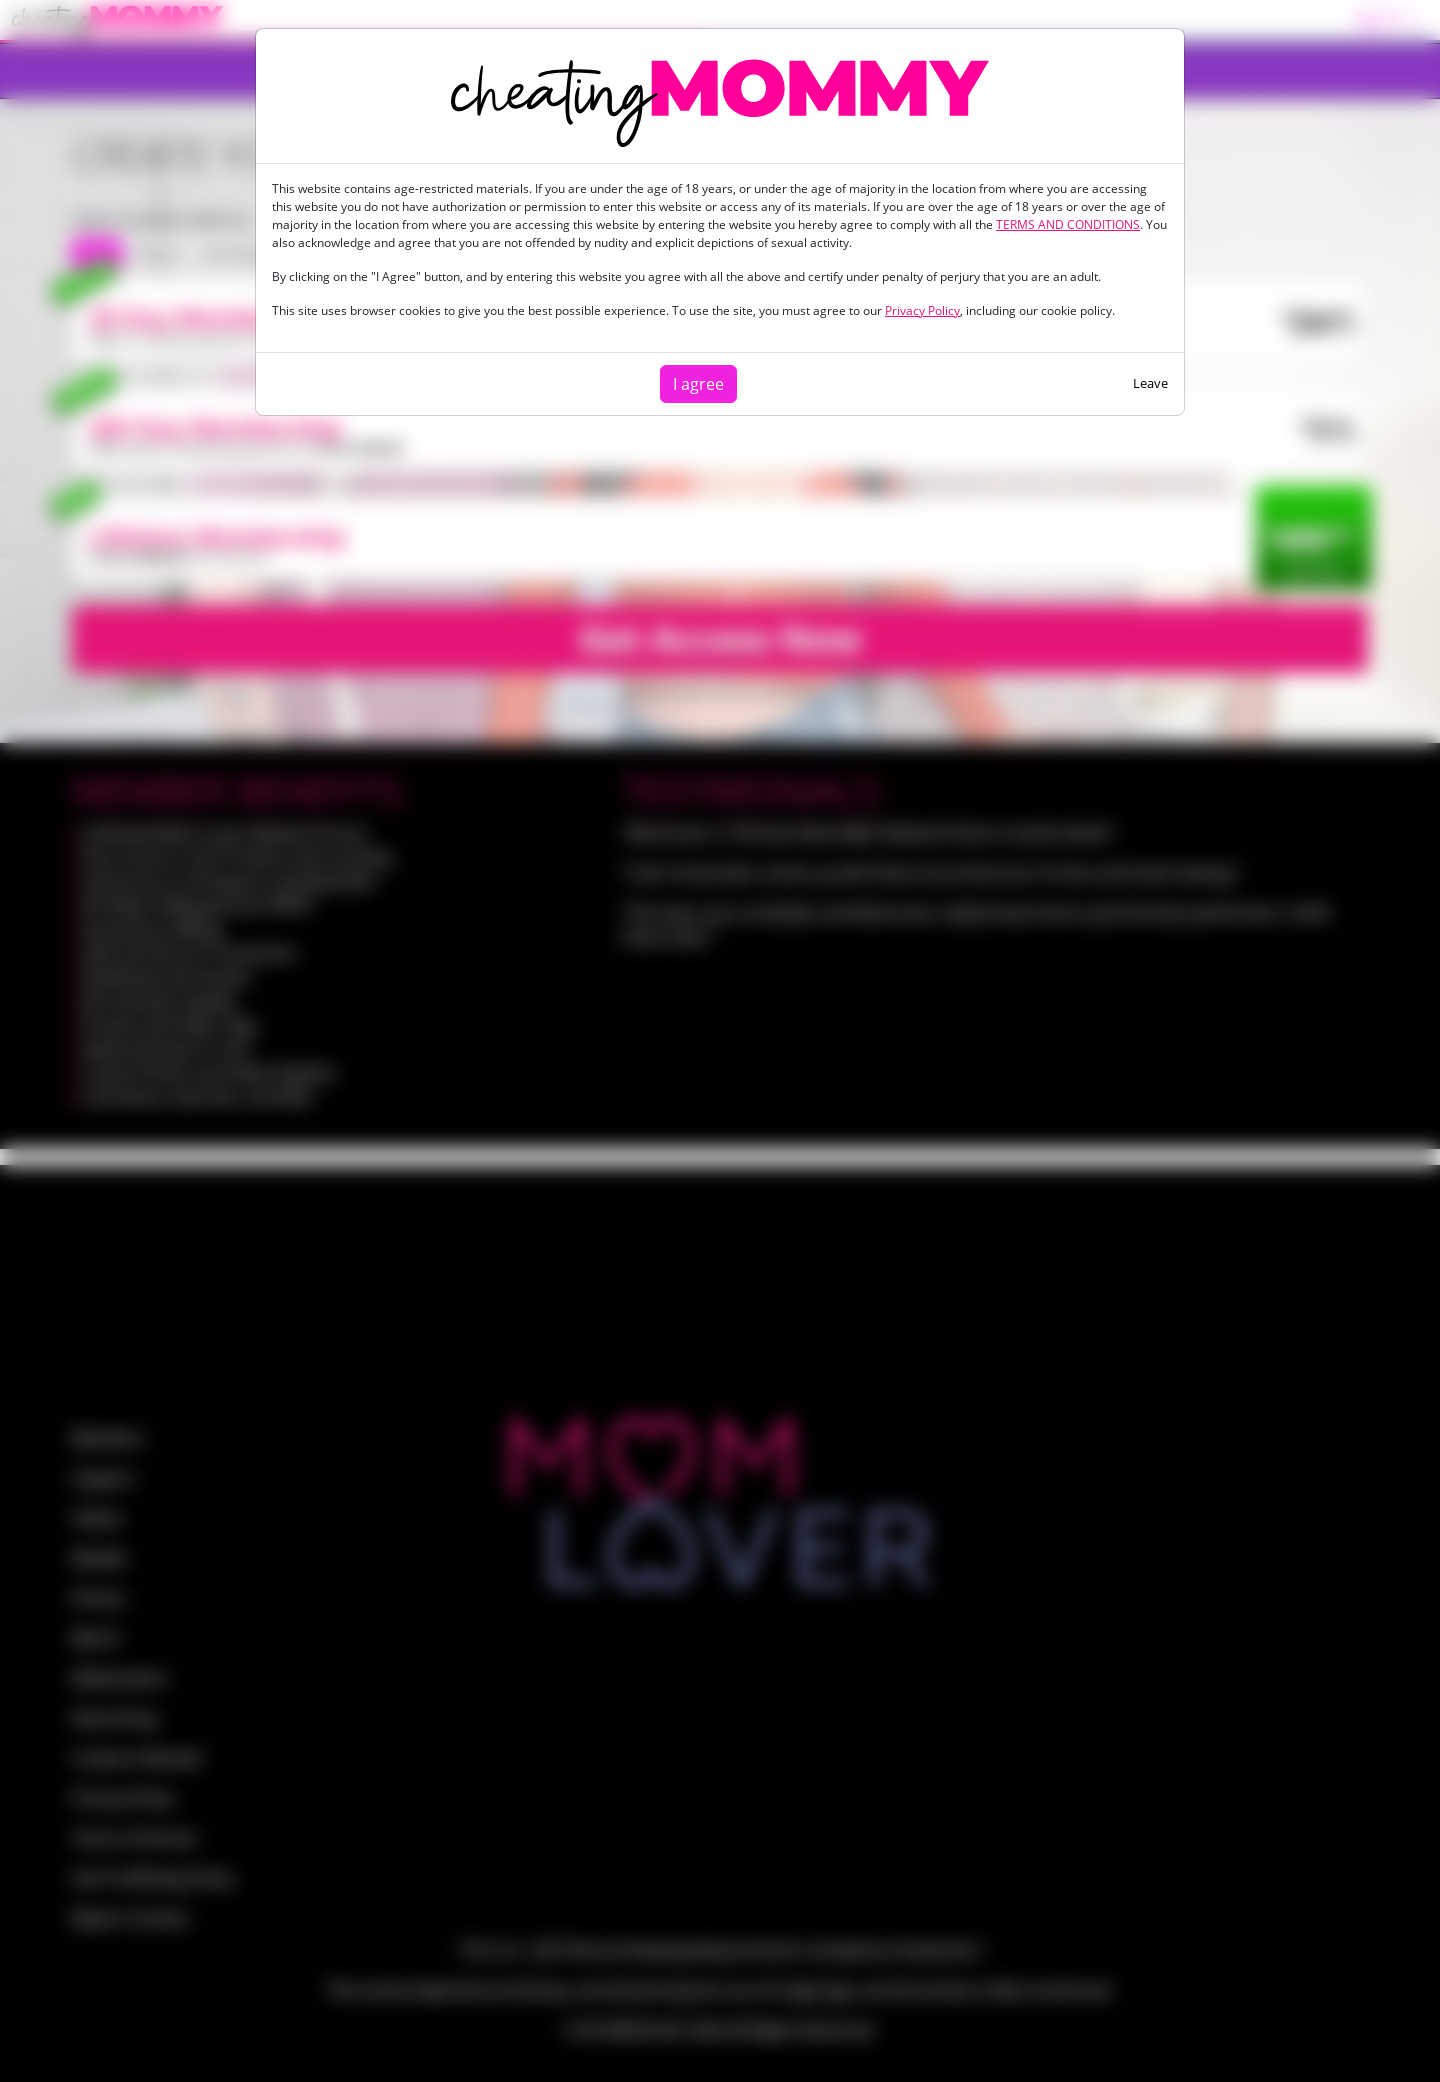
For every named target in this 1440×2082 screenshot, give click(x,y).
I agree (698, 384)
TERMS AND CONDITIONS (1068, 224)
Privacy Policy (922, 310)
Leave (1150, 383)
